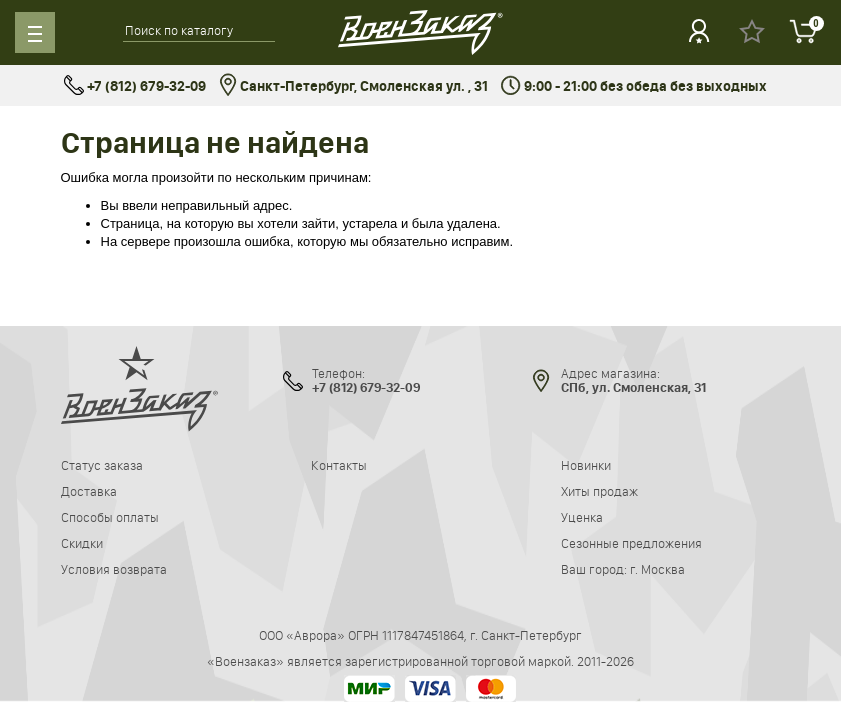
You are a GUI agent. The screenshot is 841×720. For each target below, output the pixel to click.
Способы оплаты (110, 517)
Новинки (586, 465)
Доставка (89, 491)
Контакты (339, 465)
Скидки (82, 543)
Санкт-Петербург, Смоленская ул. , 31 (353, 86)
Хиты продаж (599, 491)
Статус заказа (102, 465)
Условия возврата (114, 569)
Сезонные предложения (631, 543)
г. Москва (657, 569)
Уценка (582, 517)
